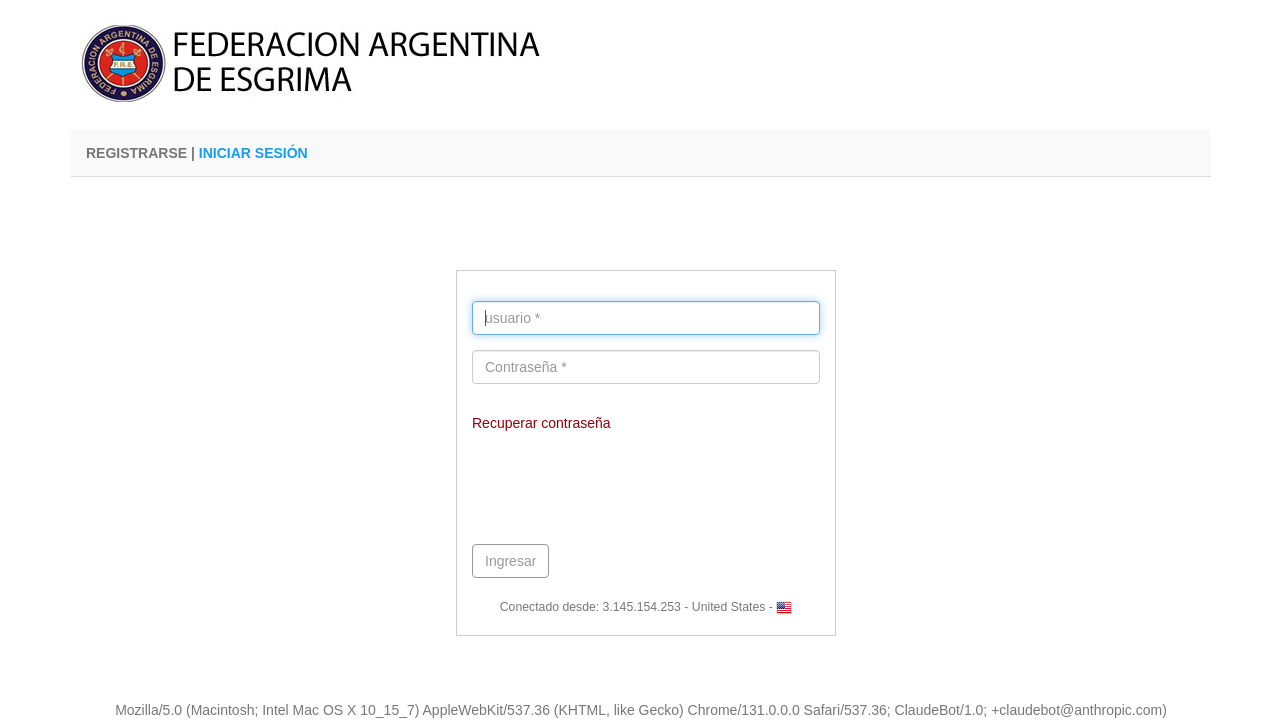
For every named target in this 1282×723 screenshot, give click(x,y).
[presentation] (624, 490)
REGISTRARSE (136, 153)
